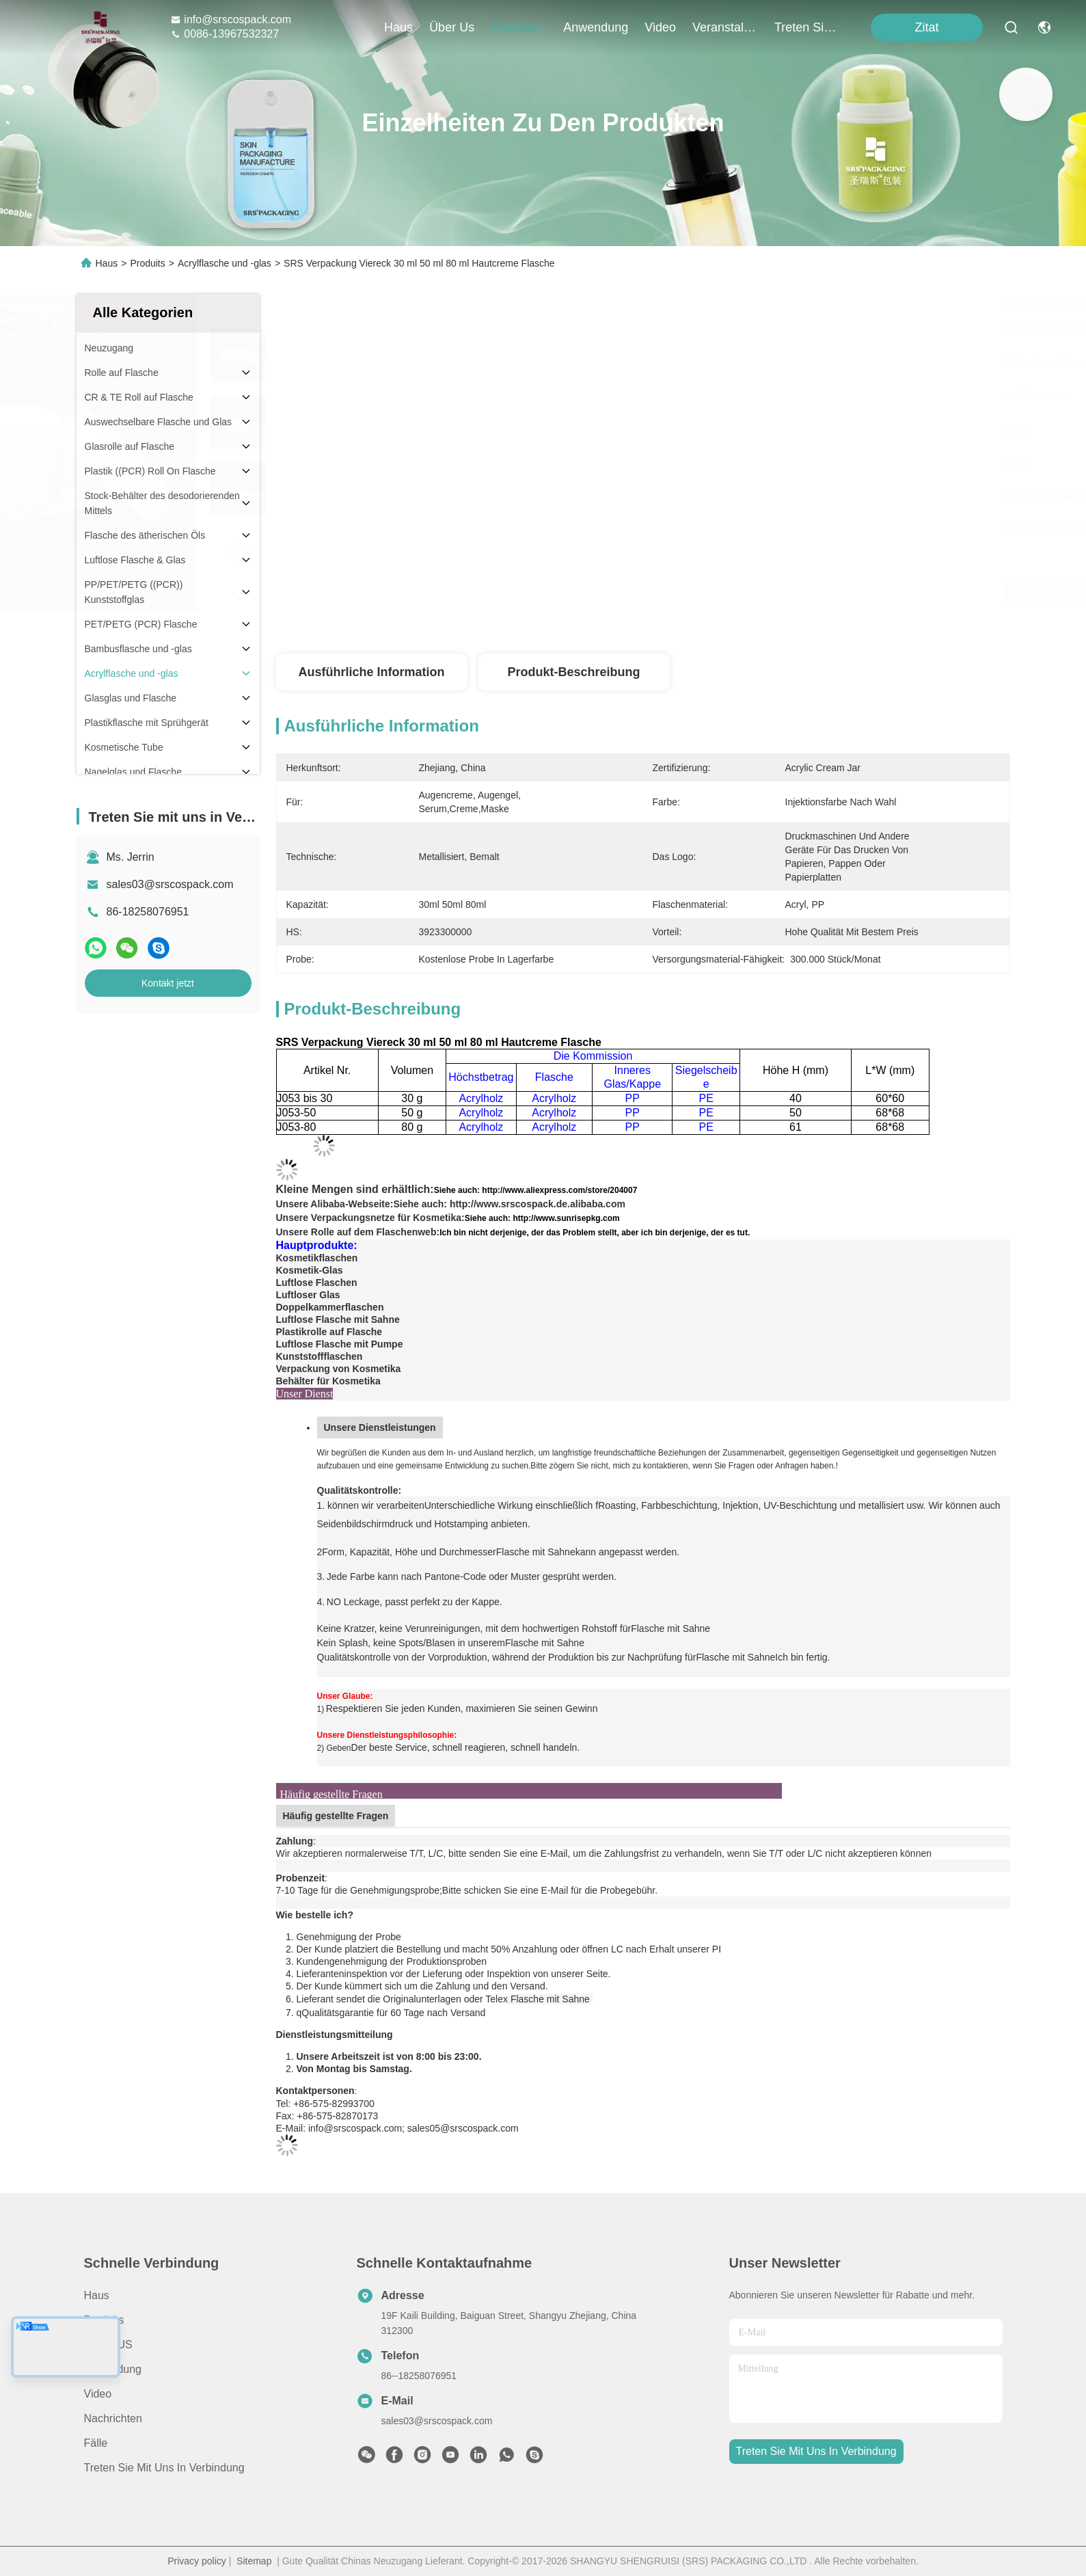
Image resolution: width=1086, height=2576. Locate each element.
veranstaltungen (725, 27)
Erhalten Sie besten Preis (776, 594)
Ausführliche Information (371, 672)
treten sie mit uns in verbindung (807, 27)
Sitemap (253, 2560)
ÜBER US (108, 2344)
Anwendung (113, 2369)
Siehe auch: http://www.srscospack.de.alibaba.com (509, 1203)
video (660, 27)
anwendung (595, 27)
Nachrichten (113, 2418)
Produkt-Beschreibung (573, 672)
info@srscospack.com (230, 19)
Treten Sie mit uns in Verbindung (164, 2467)
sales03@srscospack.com (170, 884)
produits (519, 27)
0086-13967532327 (224, 34)
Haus (398, 27)
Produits (147, 263)
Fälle (96, 2443)
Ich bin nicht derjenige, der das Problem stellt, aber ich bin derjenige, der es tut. (594, 1232)
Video (98, 2394)
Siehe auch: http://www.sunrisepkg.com (542, 1218)
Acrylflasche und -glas (224, 263)
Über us (451, 27)
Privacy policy (196, 2560)
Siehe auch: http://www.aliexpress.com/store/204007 (536, 1190)
